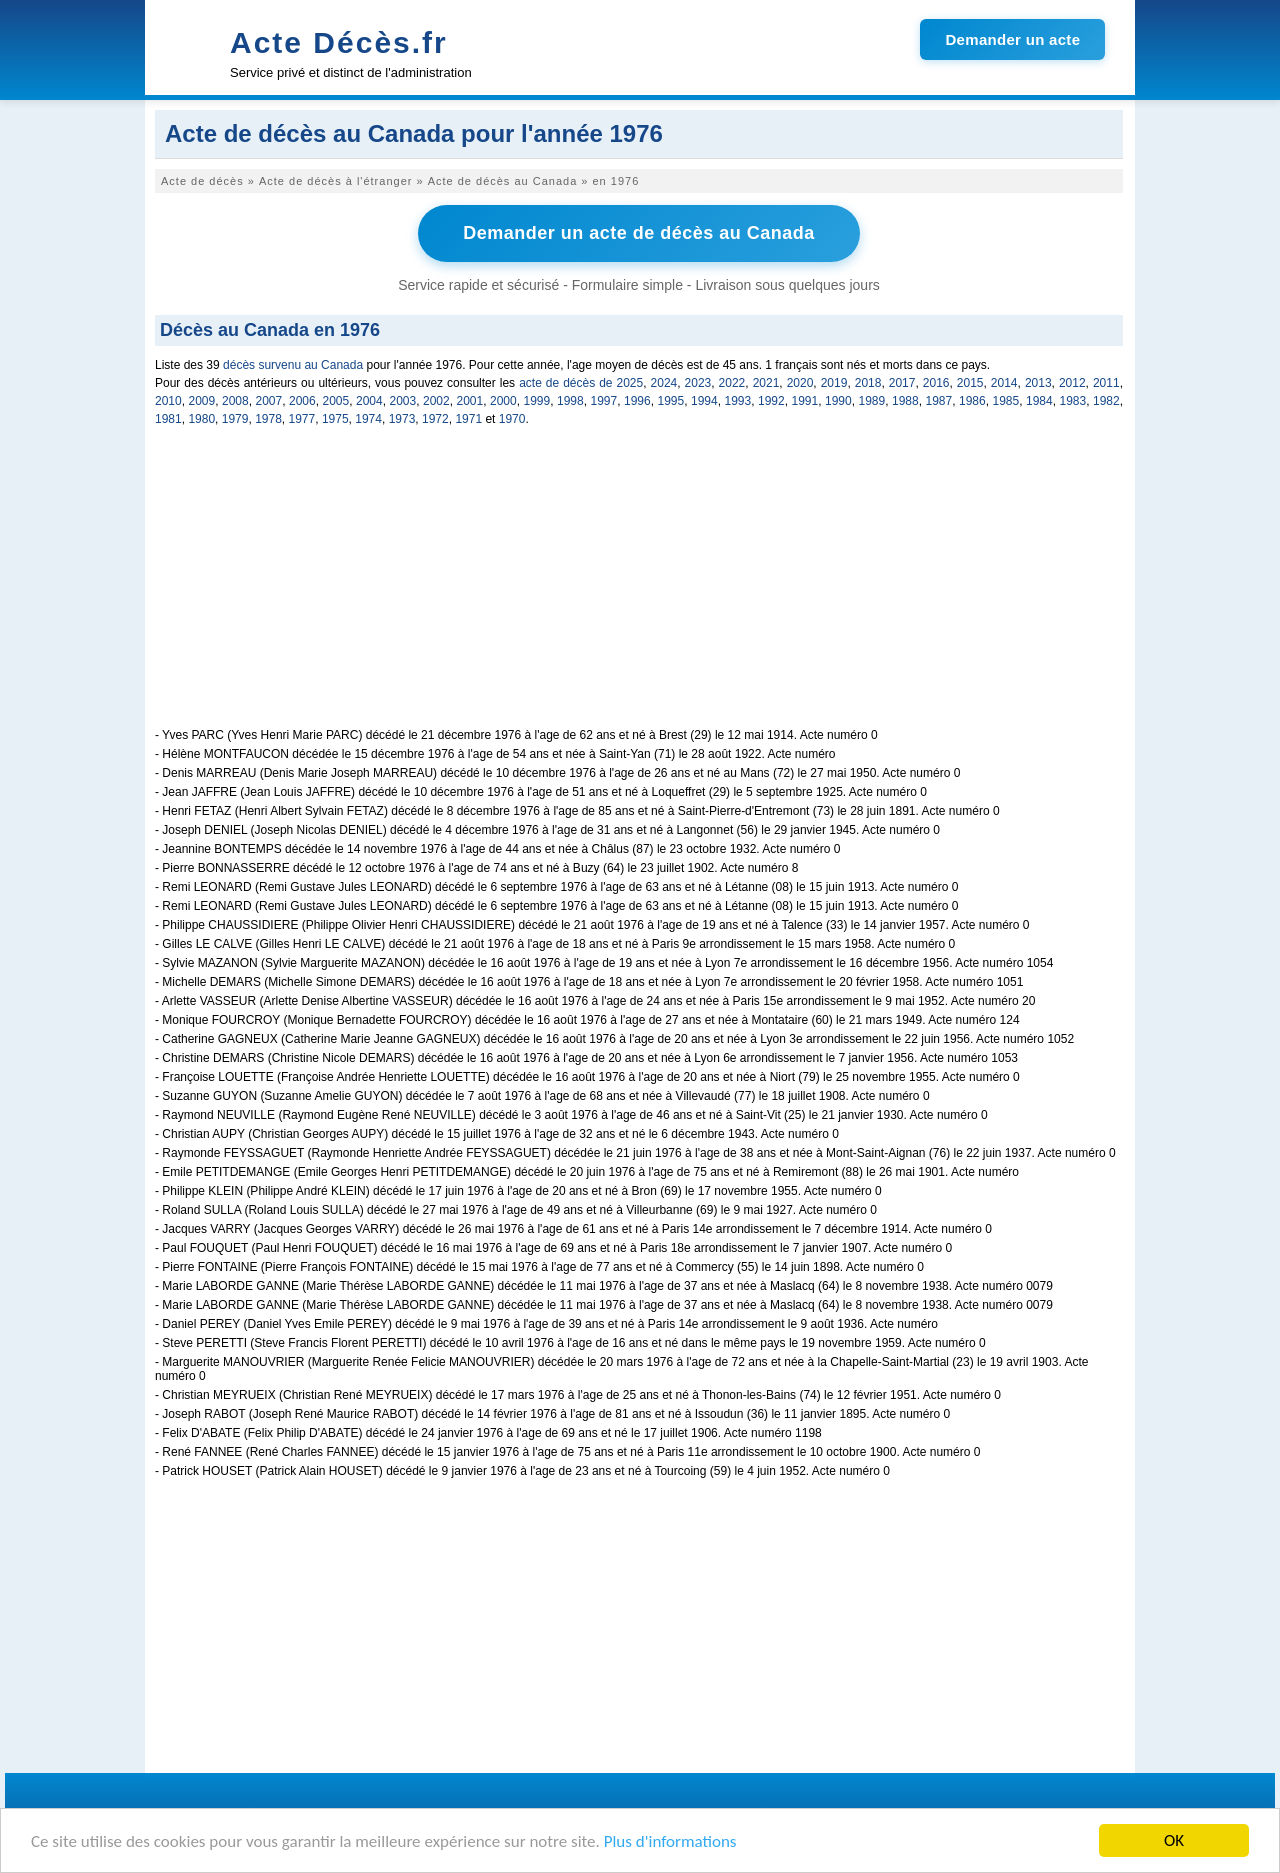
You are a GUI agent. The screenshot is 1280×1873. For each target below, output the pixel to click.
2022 (732, 383)
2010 (168, 401)
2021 (766, 383)
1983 (1073, 401)
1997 (604, 401)
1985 (1006, 401)
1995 (671, 401)
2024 (664, 383)
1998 (570, 401)
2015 (970, 383)
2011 (1106, 383)
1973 (402, 419)
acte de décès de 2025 (581, 383)
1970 (512, 419)
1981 (168, 419)
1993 (738, 401)
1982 (1106, 401)
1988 (905, 401)
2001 (470, 401)
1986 (972, 401)
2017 (902, 383)
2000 (503, 401)
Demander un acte (1012, 39)
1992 (771, 401)
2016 (936, 383)
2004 (369, 401)
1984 (1039, 401)
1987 (939, 401)
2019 (834, 383)
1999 (537, 401)
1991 (805, 401)
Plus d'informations (670, 1842)
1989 (872, 401)
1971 (468, 419)
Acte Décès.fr (339, 42)
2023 (698, 383)
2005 (336, 401)
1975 (335, 419)
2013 (1038, 383)
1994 (704, 401)
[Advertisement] (639, 588)
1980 (201, 419)
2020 (800, 383)
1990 (838, 401)
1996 (637, 401)
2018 (868, 383)
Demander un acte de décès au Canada (639, 233)
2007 (269, 401)
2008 (235, 401)
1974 (368, 419)
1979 (235, 419)
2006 (302, 401)
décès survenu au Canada (293, 365)
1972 (435, 419)
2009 (202, 401)
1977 (302, 419)
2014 (1004, 383)
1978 (268, 419)
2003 (403, 401)
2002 (436, 401)
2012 (1072, 383)
